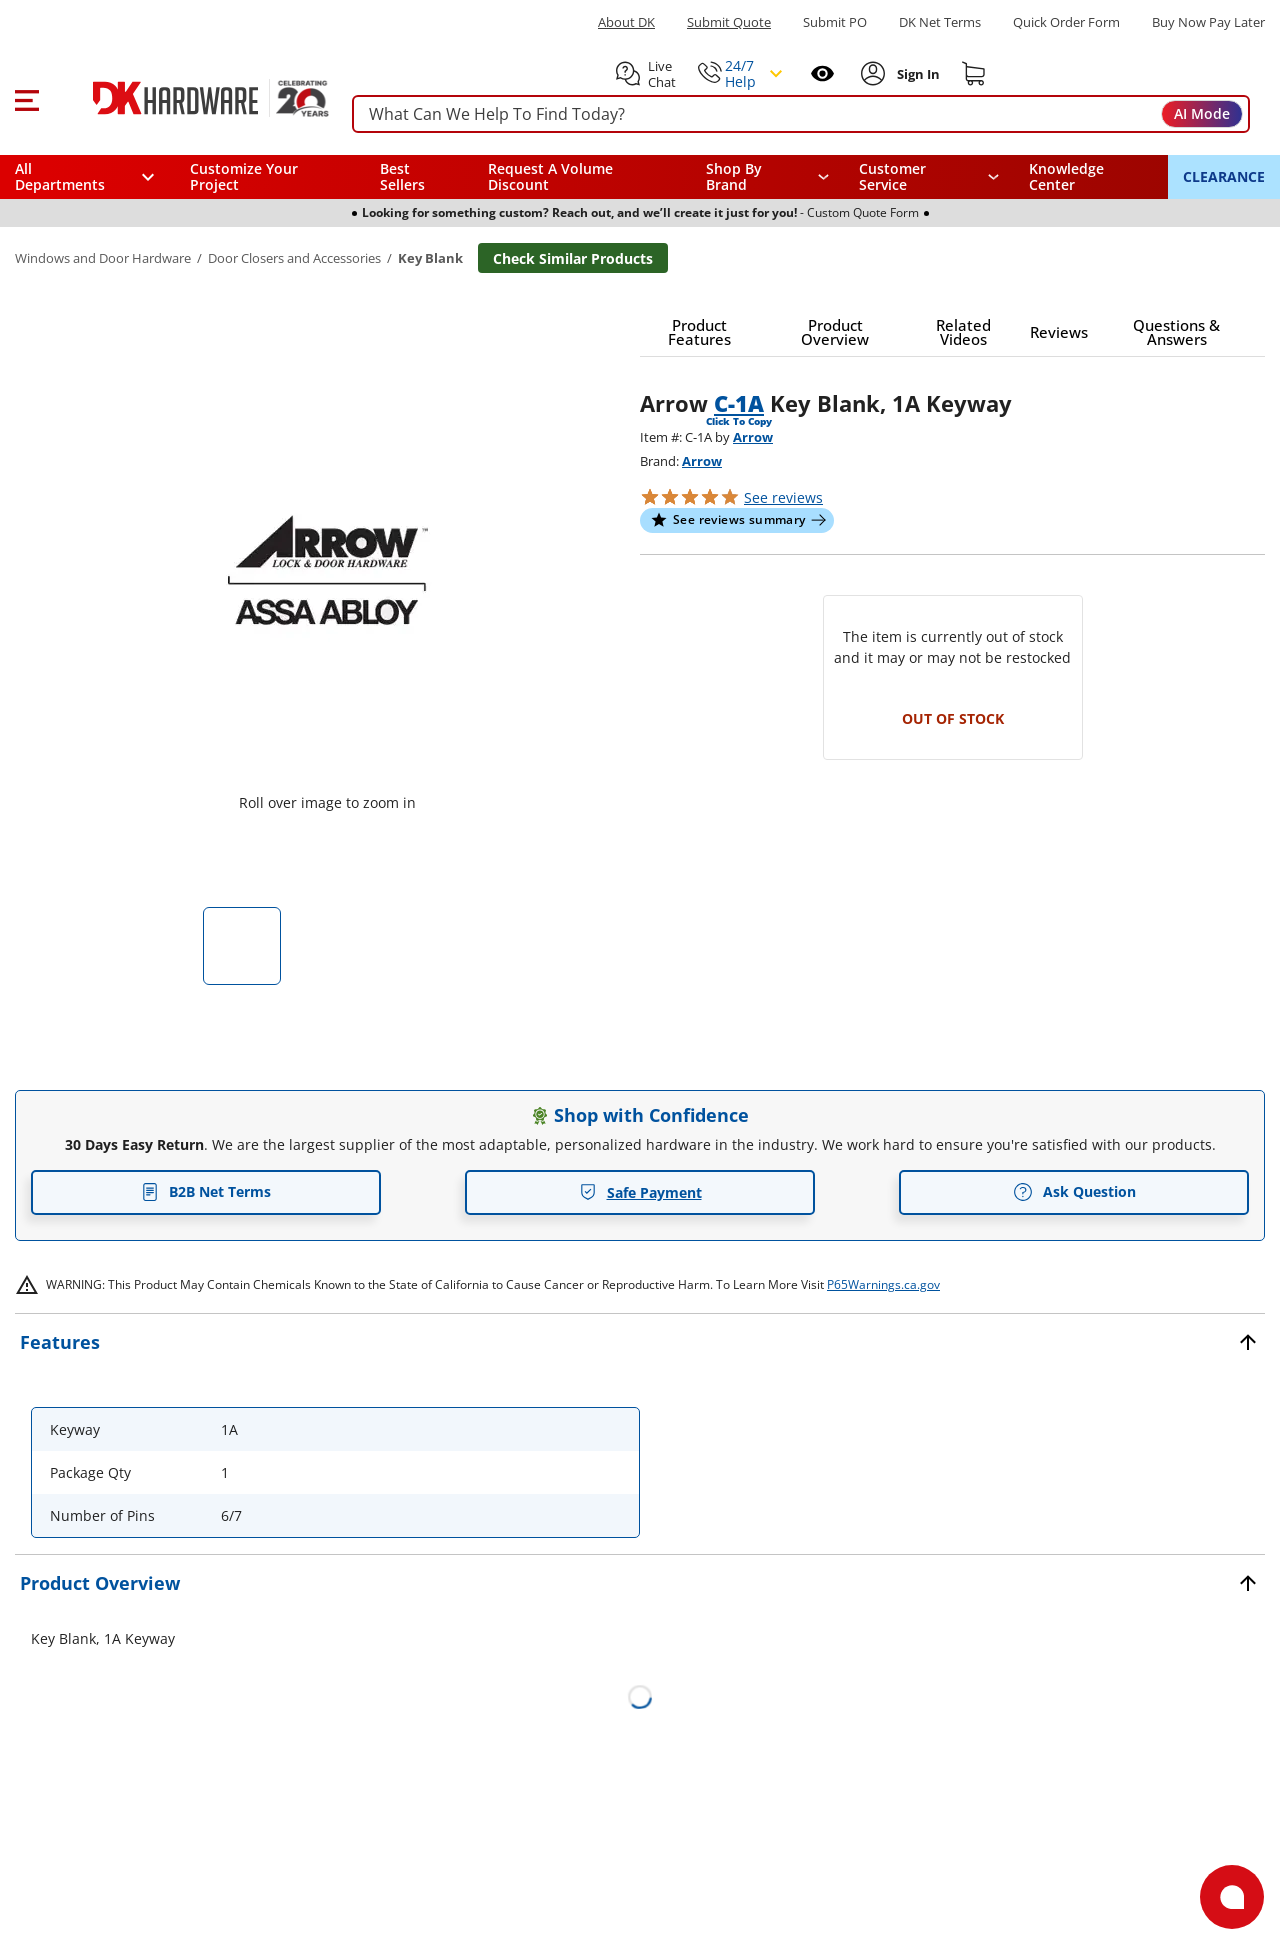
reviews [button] (783, 497)
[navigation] (929, 177)
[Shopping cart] (974, 74)
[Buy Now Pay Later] (1208, 22)
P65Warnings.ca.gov (883, 1284)
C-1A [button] (739, 403)
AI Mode (1202, 113)
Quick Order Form (1066, 22)
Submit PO (835, 22)
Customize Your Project (244, 176)
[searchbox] (801, 114)
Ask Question (1074, 1192)
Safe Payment (640, 1192)
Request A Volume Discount (550, 176)
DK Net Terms (940, 22)
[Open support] (1232, 1897)
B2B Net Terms (206, 1191)
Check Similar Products (573, 258)
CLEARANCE (1224, 176)
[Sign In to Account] (916, 74)
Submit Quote (729, 22)
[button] (26, 98)
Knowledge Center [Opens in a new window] (1066, 176)
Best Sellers (402, 176)
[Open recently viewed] (822, 73)
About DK (626, 22)
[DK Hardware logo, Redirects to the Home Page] (188, 98)
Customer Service (892, 177)
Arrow (753, 437)
